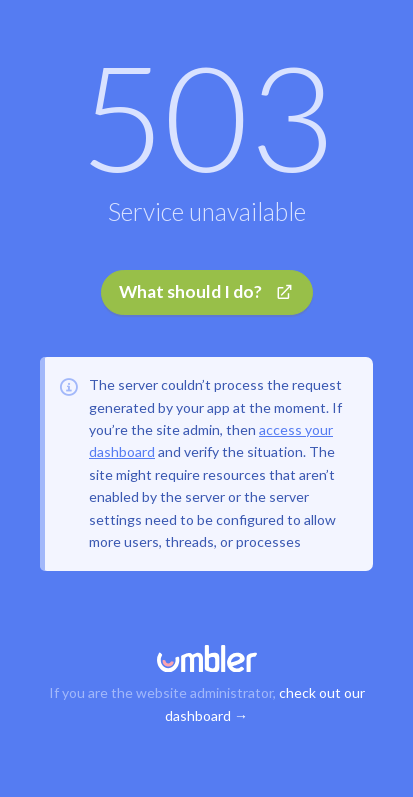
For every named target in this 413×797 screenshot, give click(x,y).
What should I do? (206, 291)
